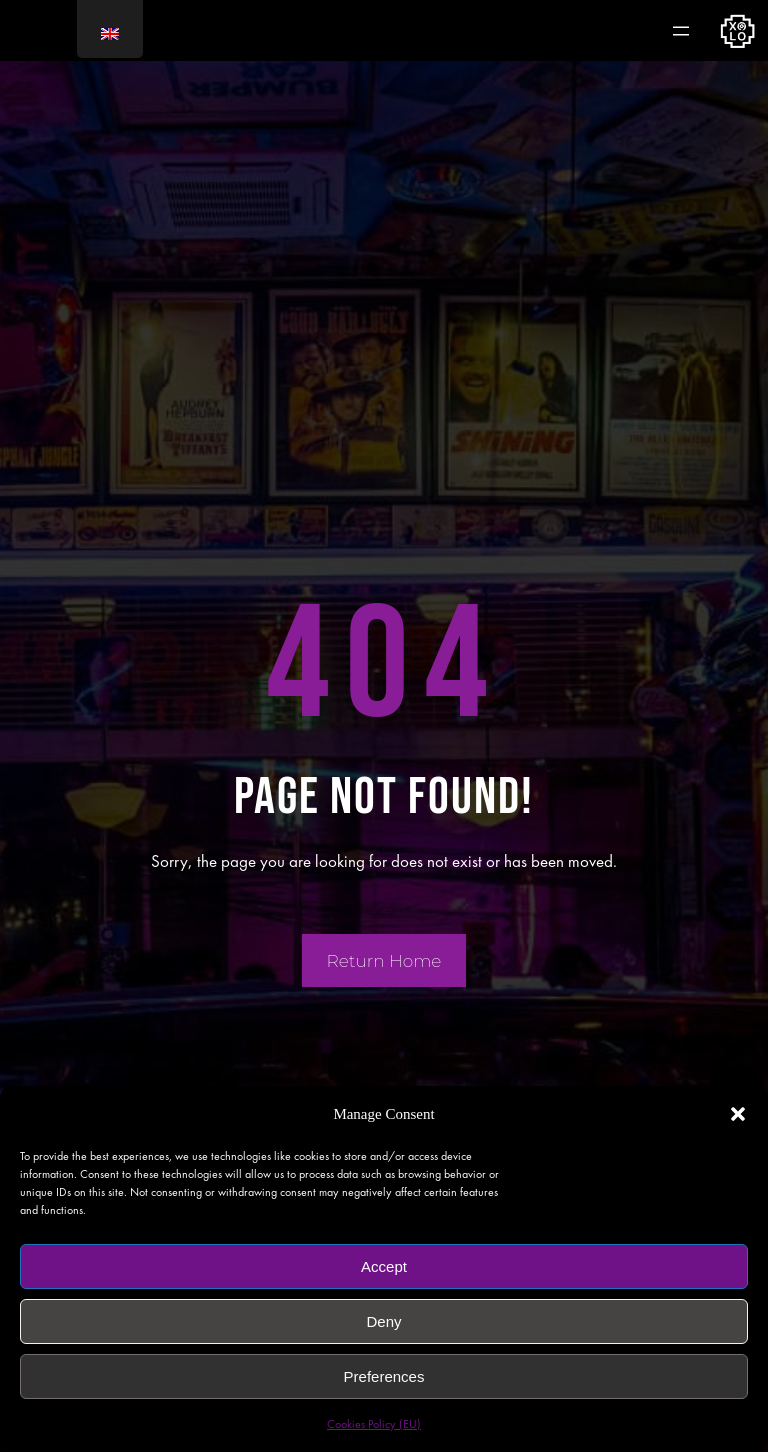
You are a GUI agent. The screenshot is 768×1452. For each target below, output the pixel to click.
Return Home (384, 961)
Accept (384, 1266)
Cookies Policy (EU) (374, 1424)
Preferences (384, 1376)
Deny (383, 1321)
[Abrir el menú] (681, 31)
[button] (738, 1114)
